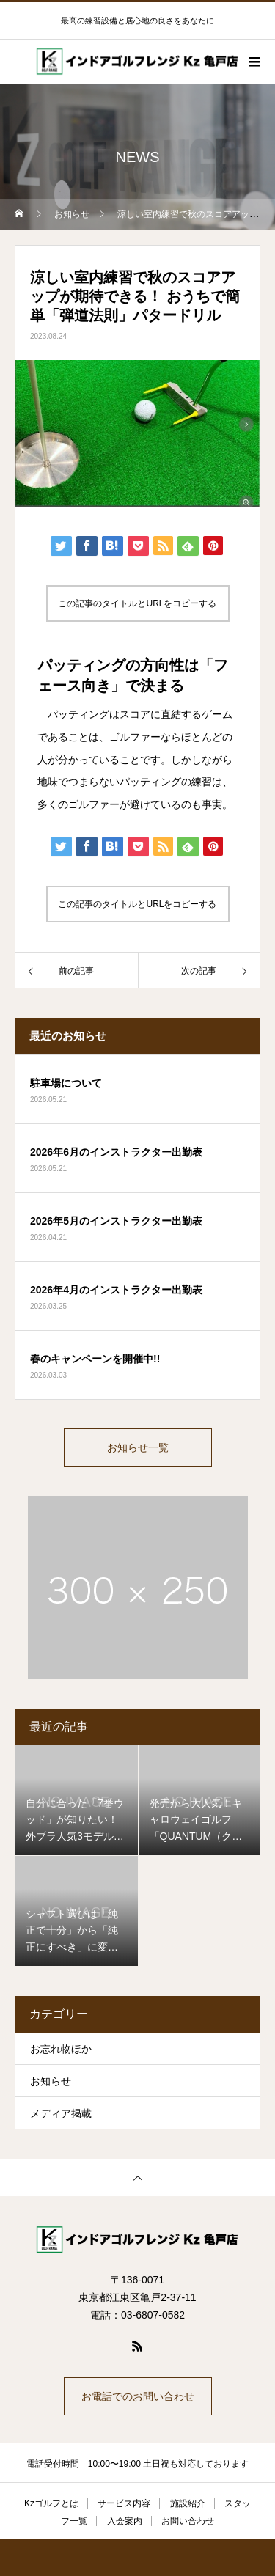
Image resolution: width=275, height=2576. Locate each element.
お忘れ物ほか (61, 2049)
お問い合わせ (187, 2521)
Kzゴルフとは (51, 2503)
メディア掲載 (61, 2113)
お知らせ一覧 (138, 1447)
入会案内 (124, 2521)
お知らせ (50, 2081)
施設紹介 (187, 2503)
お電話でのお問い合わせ (137, 2396)
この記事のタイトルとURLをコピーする (137, 603)
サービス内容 (124, 2503)
